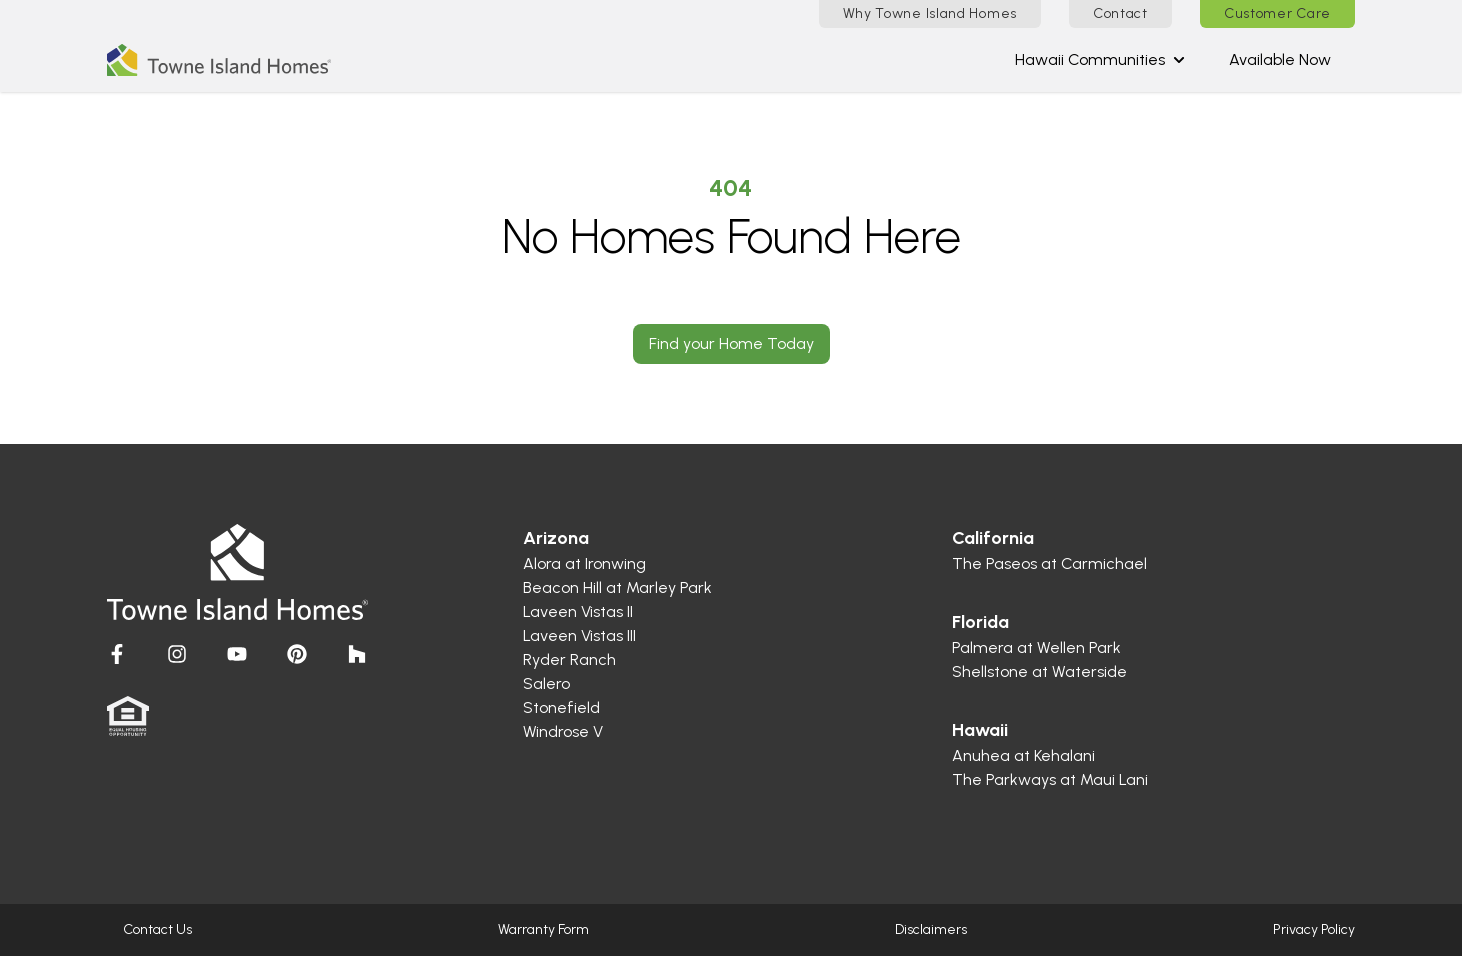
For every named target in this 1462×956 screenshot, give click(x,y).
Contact (1120, 13)
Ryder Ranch (569, 659)
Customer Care (1277, 13)
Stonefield (561, 707)
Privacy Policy (1314, 929)
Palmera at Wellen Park (1036, 647)
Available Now (1280, 59)
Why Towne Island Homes (930, 13)
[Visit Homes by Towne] (117, 654)
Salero (546, 683)
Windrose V (563, 731)
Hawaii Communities (1100, 59)
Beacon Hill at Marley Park (617, 587)
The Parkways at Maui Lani (1050, 779)
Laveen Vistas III (579, 635)
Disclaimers (931, 929)
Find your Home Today (731, 343)
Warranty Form (543, 929)
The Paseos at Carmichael (1049, 563)
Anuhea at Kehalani (1023, 755)
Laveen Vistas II (578, 611)
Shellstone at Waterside (1039, 671)
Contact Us (157, 929)
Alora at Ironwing (584, 563)
